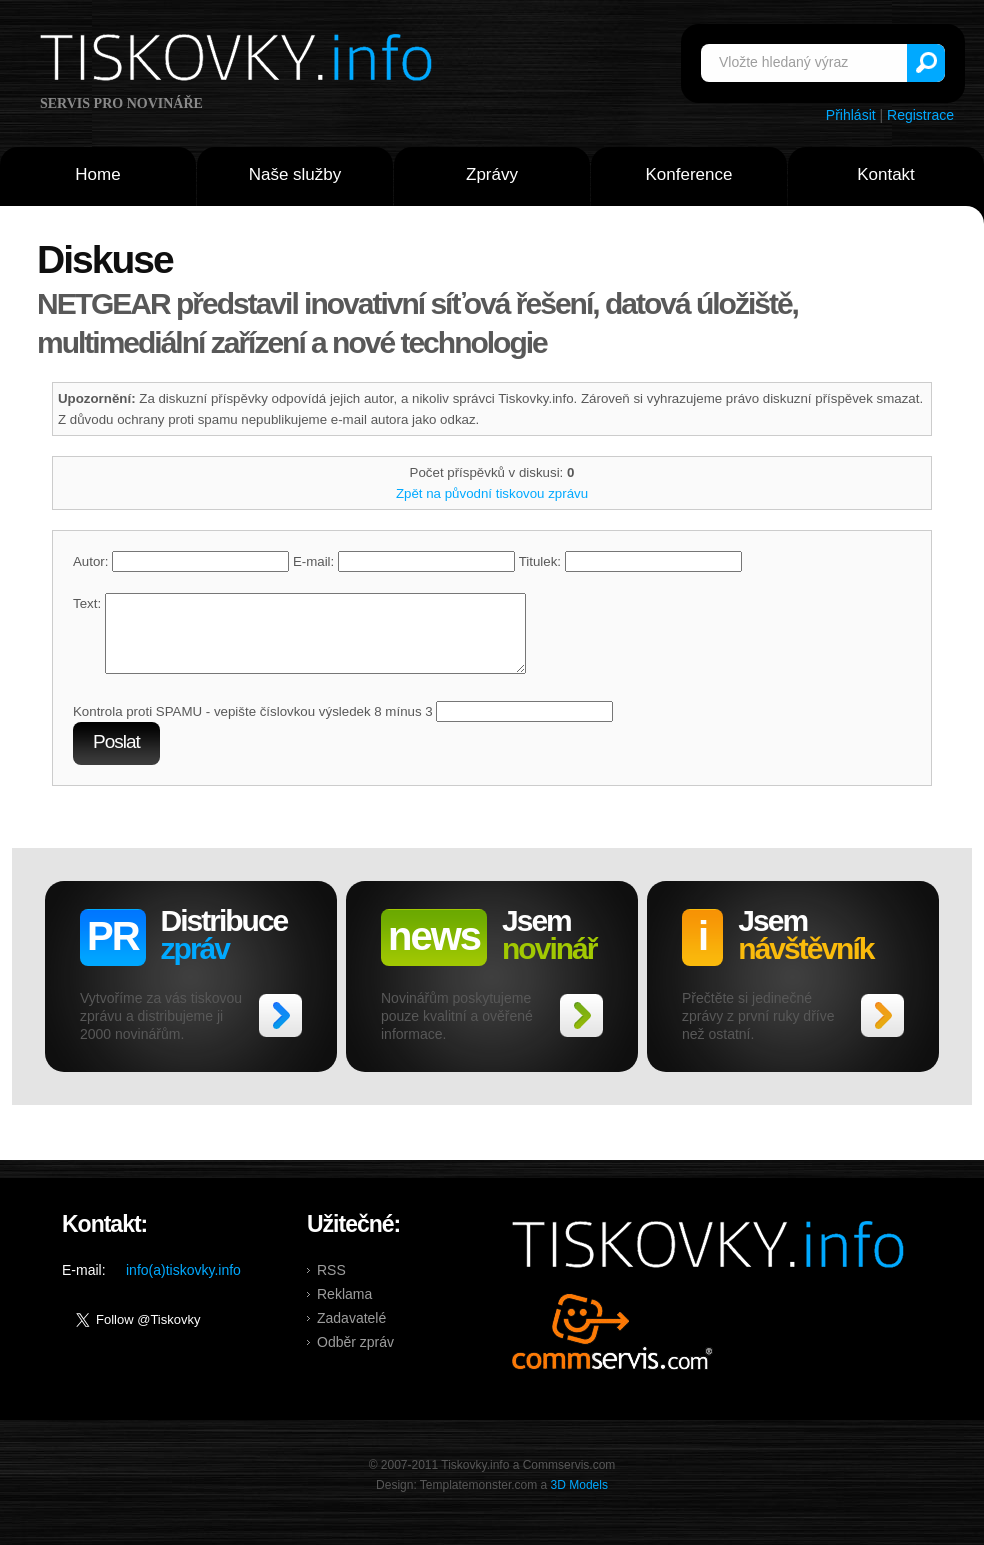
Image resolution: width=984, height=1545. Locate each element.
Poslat (116, 756)
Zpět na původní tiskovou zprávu (492, 493)
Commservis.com (612, 1346)
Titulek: (630, 561)
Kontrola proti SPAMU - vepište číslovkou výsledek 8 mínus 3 (253, 726)
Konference (689, 174)
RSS (331, 1285)
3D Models (579, 1500)
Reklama (344, 1309)
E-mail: (404, 561)
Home (97, 174)
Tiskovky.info (240, 61)
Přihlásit (851, 115)
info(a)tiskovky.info (183, 1285)
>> (280, 1030)
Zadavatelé (351, 1333)
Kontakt (886, 174)
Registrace (920, 115)
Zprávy (492, 174)
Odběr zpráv (355, 1357)
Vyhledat (926, 63)
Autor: (181, 561)
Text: (87, 603)
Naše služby (295, 174)
